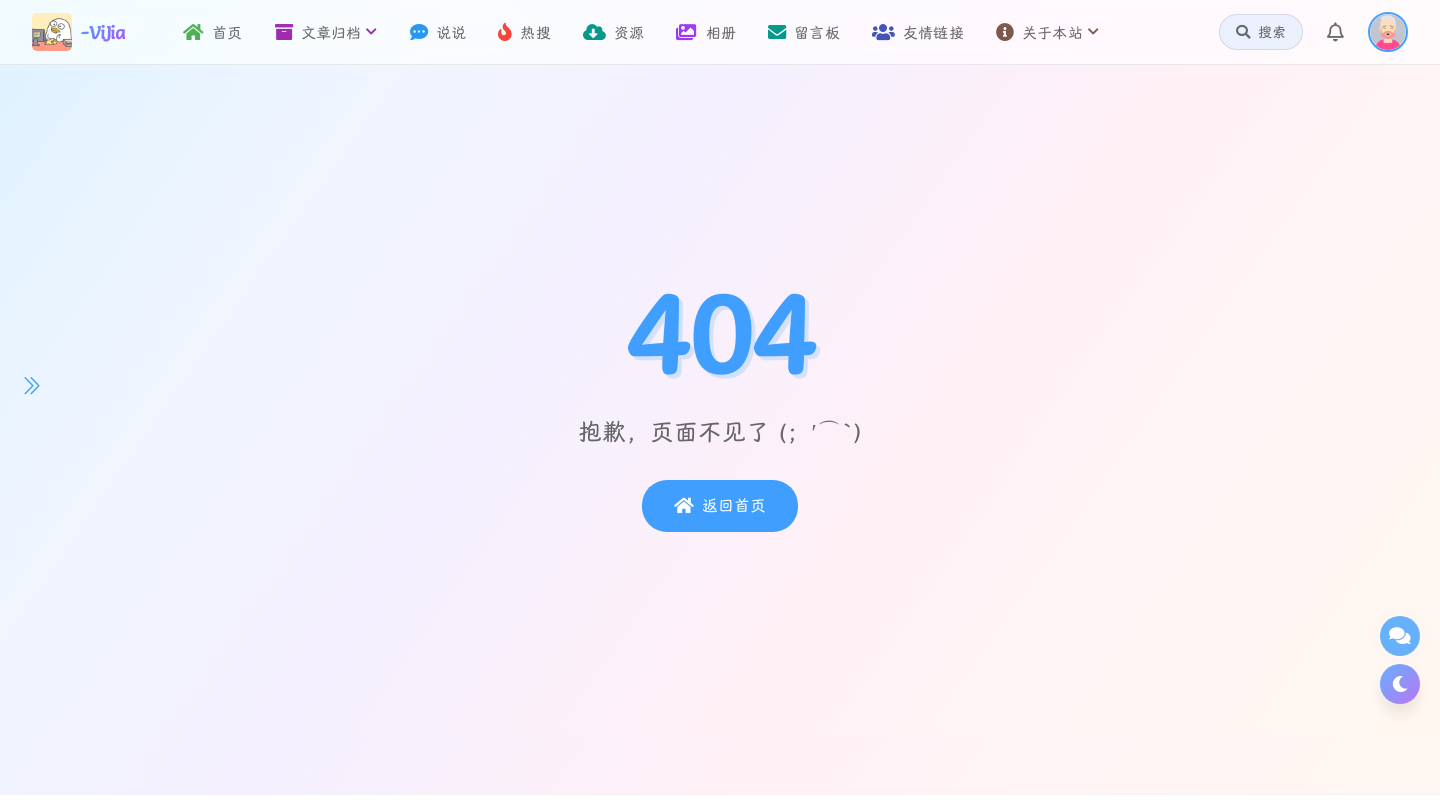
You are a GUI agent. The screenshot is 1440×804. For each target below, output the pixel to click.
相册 (706, 32)
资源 (614, 32)
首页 (213, 32)
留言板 (804, 32)
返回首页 (720, 506)
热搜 (524, 32)
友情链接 (918, 32)
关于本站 (1047, 32)
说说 (438, 32)
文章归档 (326, 32)
